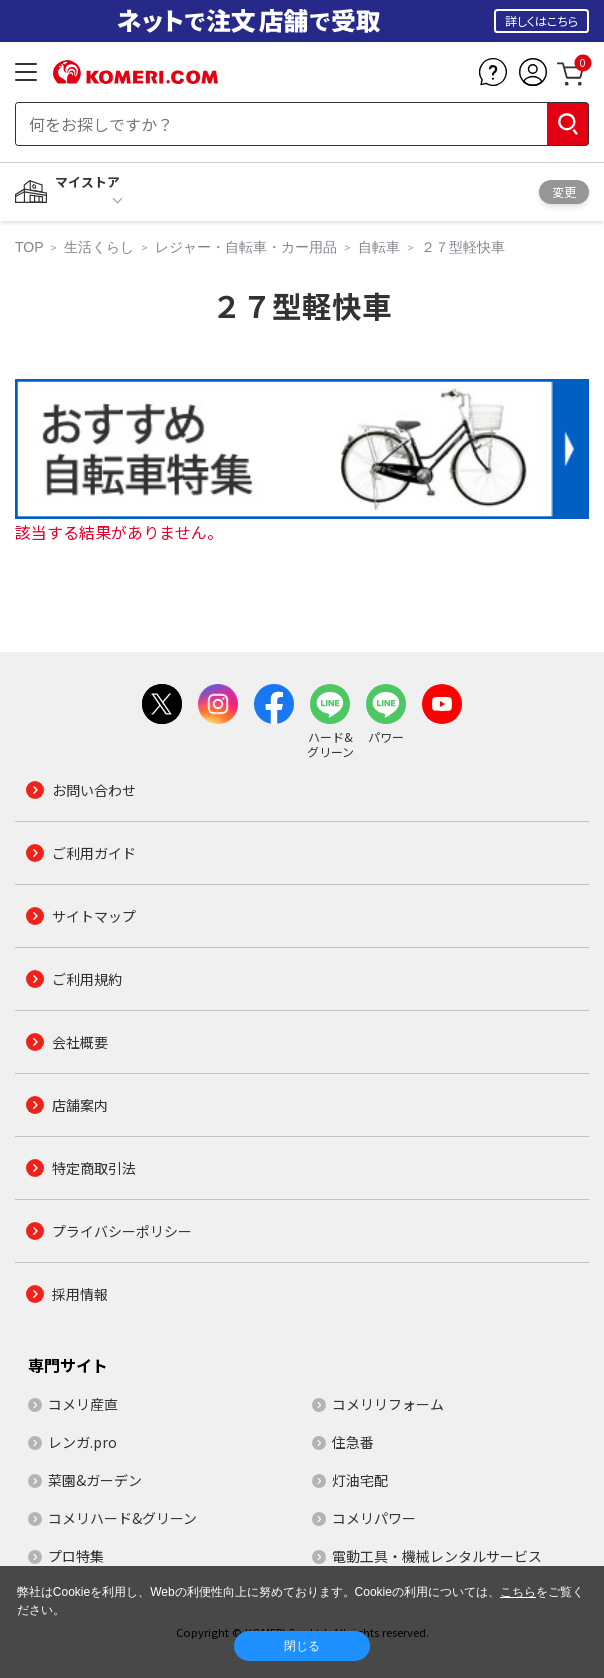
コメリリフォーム (388, 1404)
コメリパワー (374, 1518)
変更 (564, 191)
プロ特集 (76, 1556)
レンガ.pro (82, 1442)
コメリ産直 (83, 1404)
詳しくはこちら (541, 20)
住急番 (353, 1442)
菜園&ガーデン (95, 1480)
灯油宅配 (360, 1480)
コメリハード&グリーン (122, 1518)
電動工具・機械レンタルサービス (437, 1556)
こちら (518, 1592)
